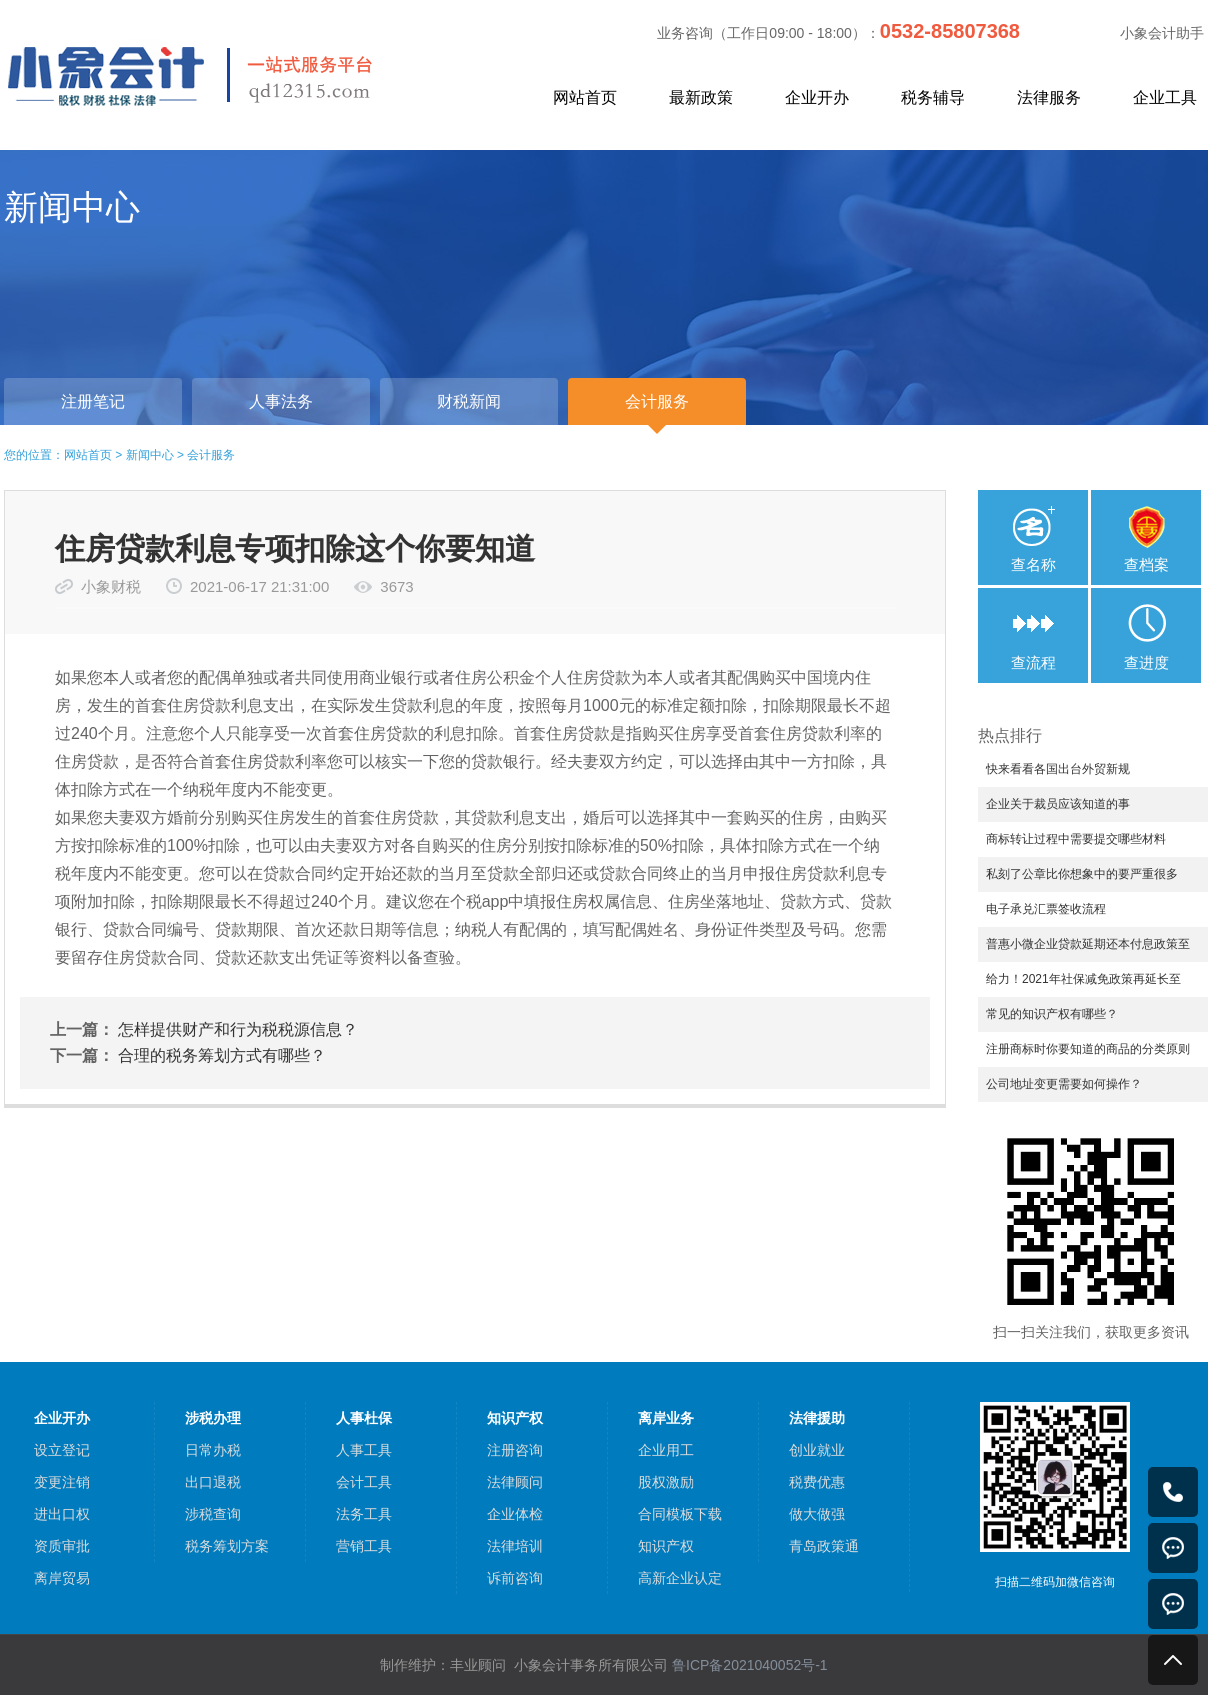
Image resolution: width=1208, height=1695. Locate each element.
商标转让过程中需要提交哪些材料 (1076, 839)
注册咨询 (515, 1450)
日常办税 (213, 1450)
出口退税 (213, 1482)
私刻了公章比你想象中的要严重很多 (1082, 874)
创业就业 (817, 1450)
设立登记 (62, 1450)
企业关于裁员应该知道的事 (1058, 804)
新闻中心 (150, 455)
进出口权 (62, 1514)
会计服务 (211, 455)
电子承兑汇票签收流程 (1046, 909)
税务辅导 (933, 97)
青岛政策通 (824, 1546)
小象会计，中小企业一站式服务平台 (236, 74)
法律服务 (1049, 97)
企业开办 (817, 97)
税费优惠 (817, 1482)
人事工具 (364, 1450)
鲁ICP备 (750, 1665)
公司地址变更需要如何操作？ (1064, 1084)
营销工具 (364, 1546)
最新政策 (701, 97)
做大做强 (817, 1514)
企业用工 (666, 1450)
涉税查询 (213, 1514)
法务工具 (364, 1514)
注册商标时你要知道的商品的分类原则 (1088, 1049)
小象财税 (111, 586)
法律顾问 (515, 1482)
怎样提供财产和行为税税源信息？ (238, 1029)
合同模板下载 (680, 1514)
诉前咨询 (515, 1578)
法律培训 (515, 1546)
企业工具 (1165, 97)
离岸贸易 (62, 1578)
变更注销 (62, 1482)
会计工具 (364, 1482)
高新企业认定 (680, 1578)
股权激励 (666, 1482)
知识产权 (666, 1546)
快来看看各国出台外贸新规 (1058, 769)
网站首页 (585, 97)
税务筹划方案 (227, 1546)
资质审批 (62, 1546)
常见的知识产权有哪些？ (1052, 1014)
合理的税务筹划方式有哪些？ (222, 1055)
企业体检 (515, 1514)
